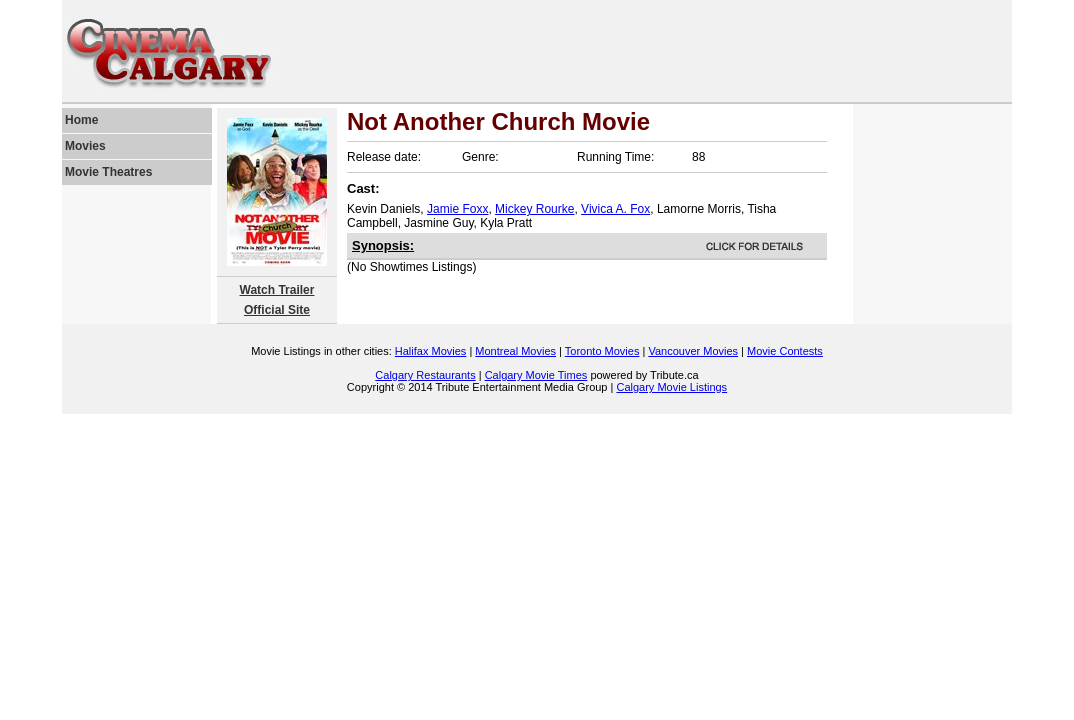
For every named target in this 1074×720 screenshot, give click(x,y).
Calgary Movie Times (536, 375)
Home (81, 120)
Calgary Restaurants (425, 375)
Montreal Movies (515, 351)
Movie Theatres (108, 172)
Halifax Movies (431, 351)
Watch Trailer (277, 290)
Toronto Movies (602, 351)
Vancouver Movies (693, 351)
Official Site (277, 310)
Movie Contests (785, 351)
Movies (85, 146)
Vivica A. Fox (615, 209)
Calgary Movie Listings (671, 387)
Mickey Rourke (534, 209)
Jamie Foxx (457, 209)
